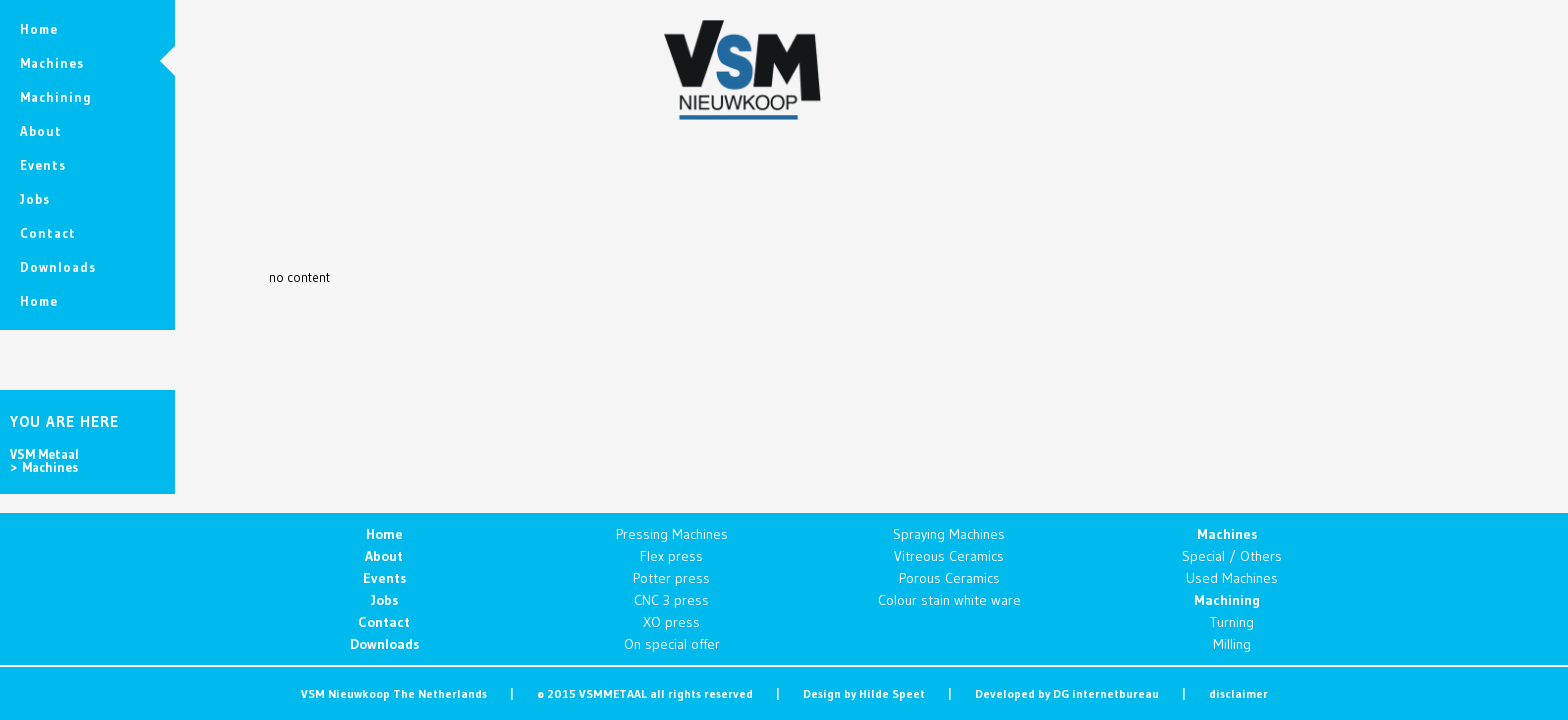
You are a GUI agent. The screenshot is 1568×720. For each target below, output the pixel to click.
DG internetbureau (1106, 693)
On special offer (672, 644)
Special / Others (1232, 556)
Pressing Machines (672, 534)
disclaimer (1238, 693)
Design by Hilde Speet (864, 693)
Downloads (384, 644)
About (384, 556)
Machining (1227, 600)
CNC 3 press (671, 600)
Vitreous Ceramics (949, 556)
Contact (384, 622)
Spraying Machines (949, 534)
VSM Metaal (44, 454)
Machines (1227, 534)
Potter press (671, 578)
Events (384, 578)
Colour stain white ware (949, 600)
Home (384, 534)
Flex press (671, 556)
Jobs (384, 600)
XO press (671, 622)
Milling (1232, 644)
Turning (1232, 622)
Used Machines (1232, 578)
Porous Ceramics (949, 578)
